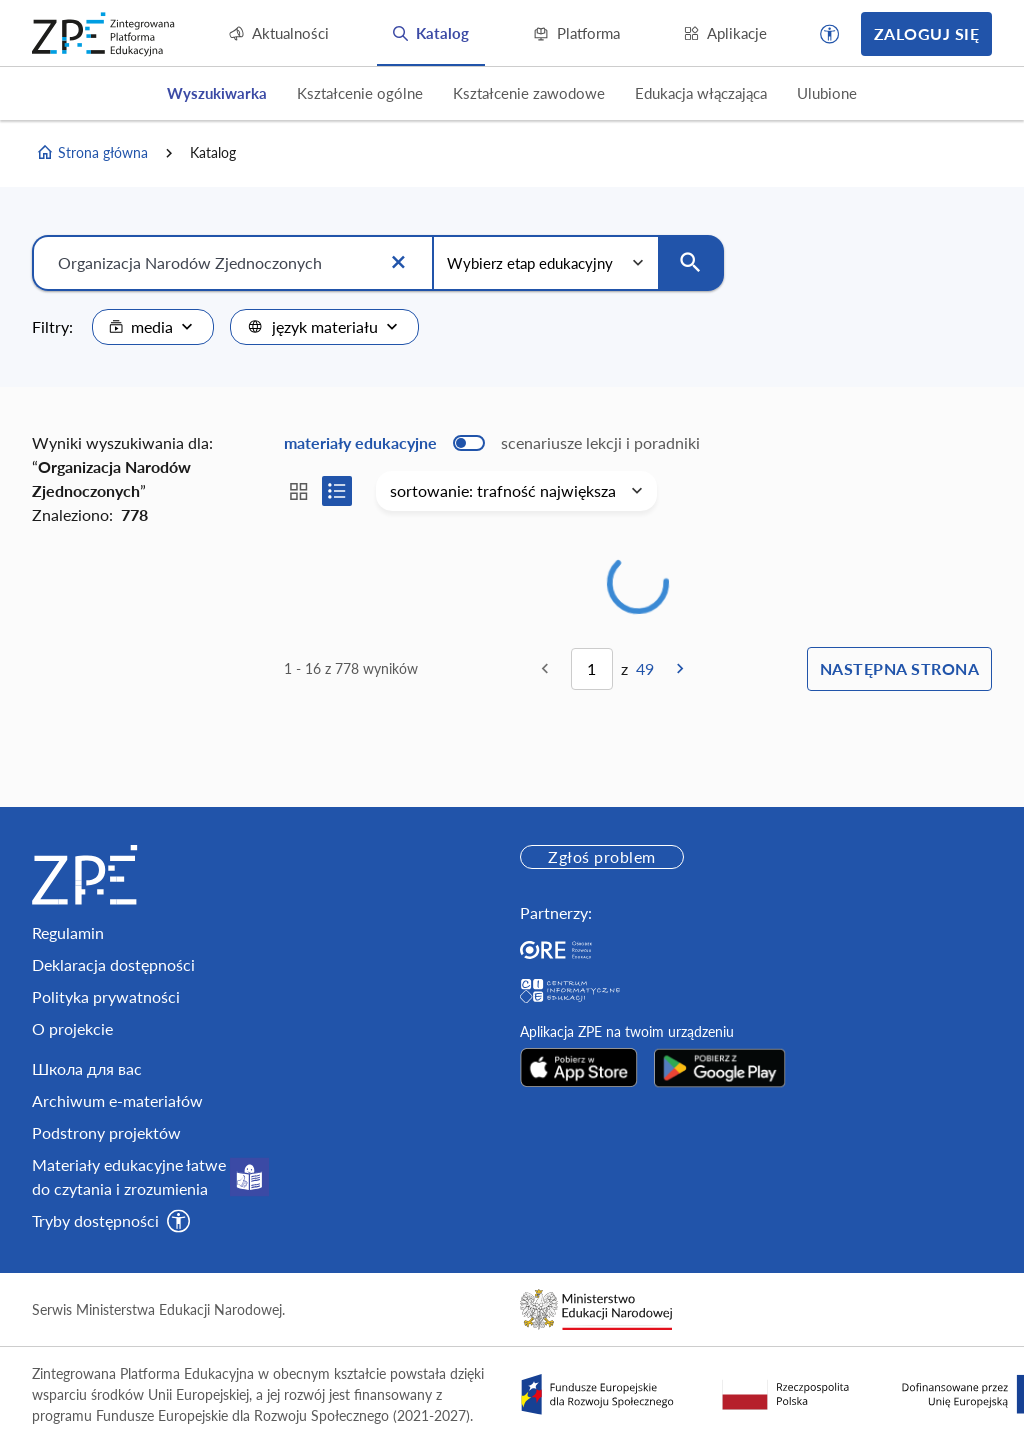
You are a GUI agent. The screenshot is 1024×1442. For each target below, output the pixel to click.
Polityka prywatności (106, 996)
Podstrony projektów (106, 1132)
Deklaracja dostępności (113, 964)
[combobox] (153, 327)
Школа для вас (87, 1068)
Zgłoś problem (601, 856)
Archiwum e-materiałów (117, 1100)
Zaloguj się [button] (926, 33)
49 (645, 668)
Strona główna (92, 153)
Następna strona (899, 668)
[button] (830, 34)
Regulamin (68, 932)
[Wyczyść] (398, 263)
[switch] (492, 443)
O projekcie (72, 1028)
